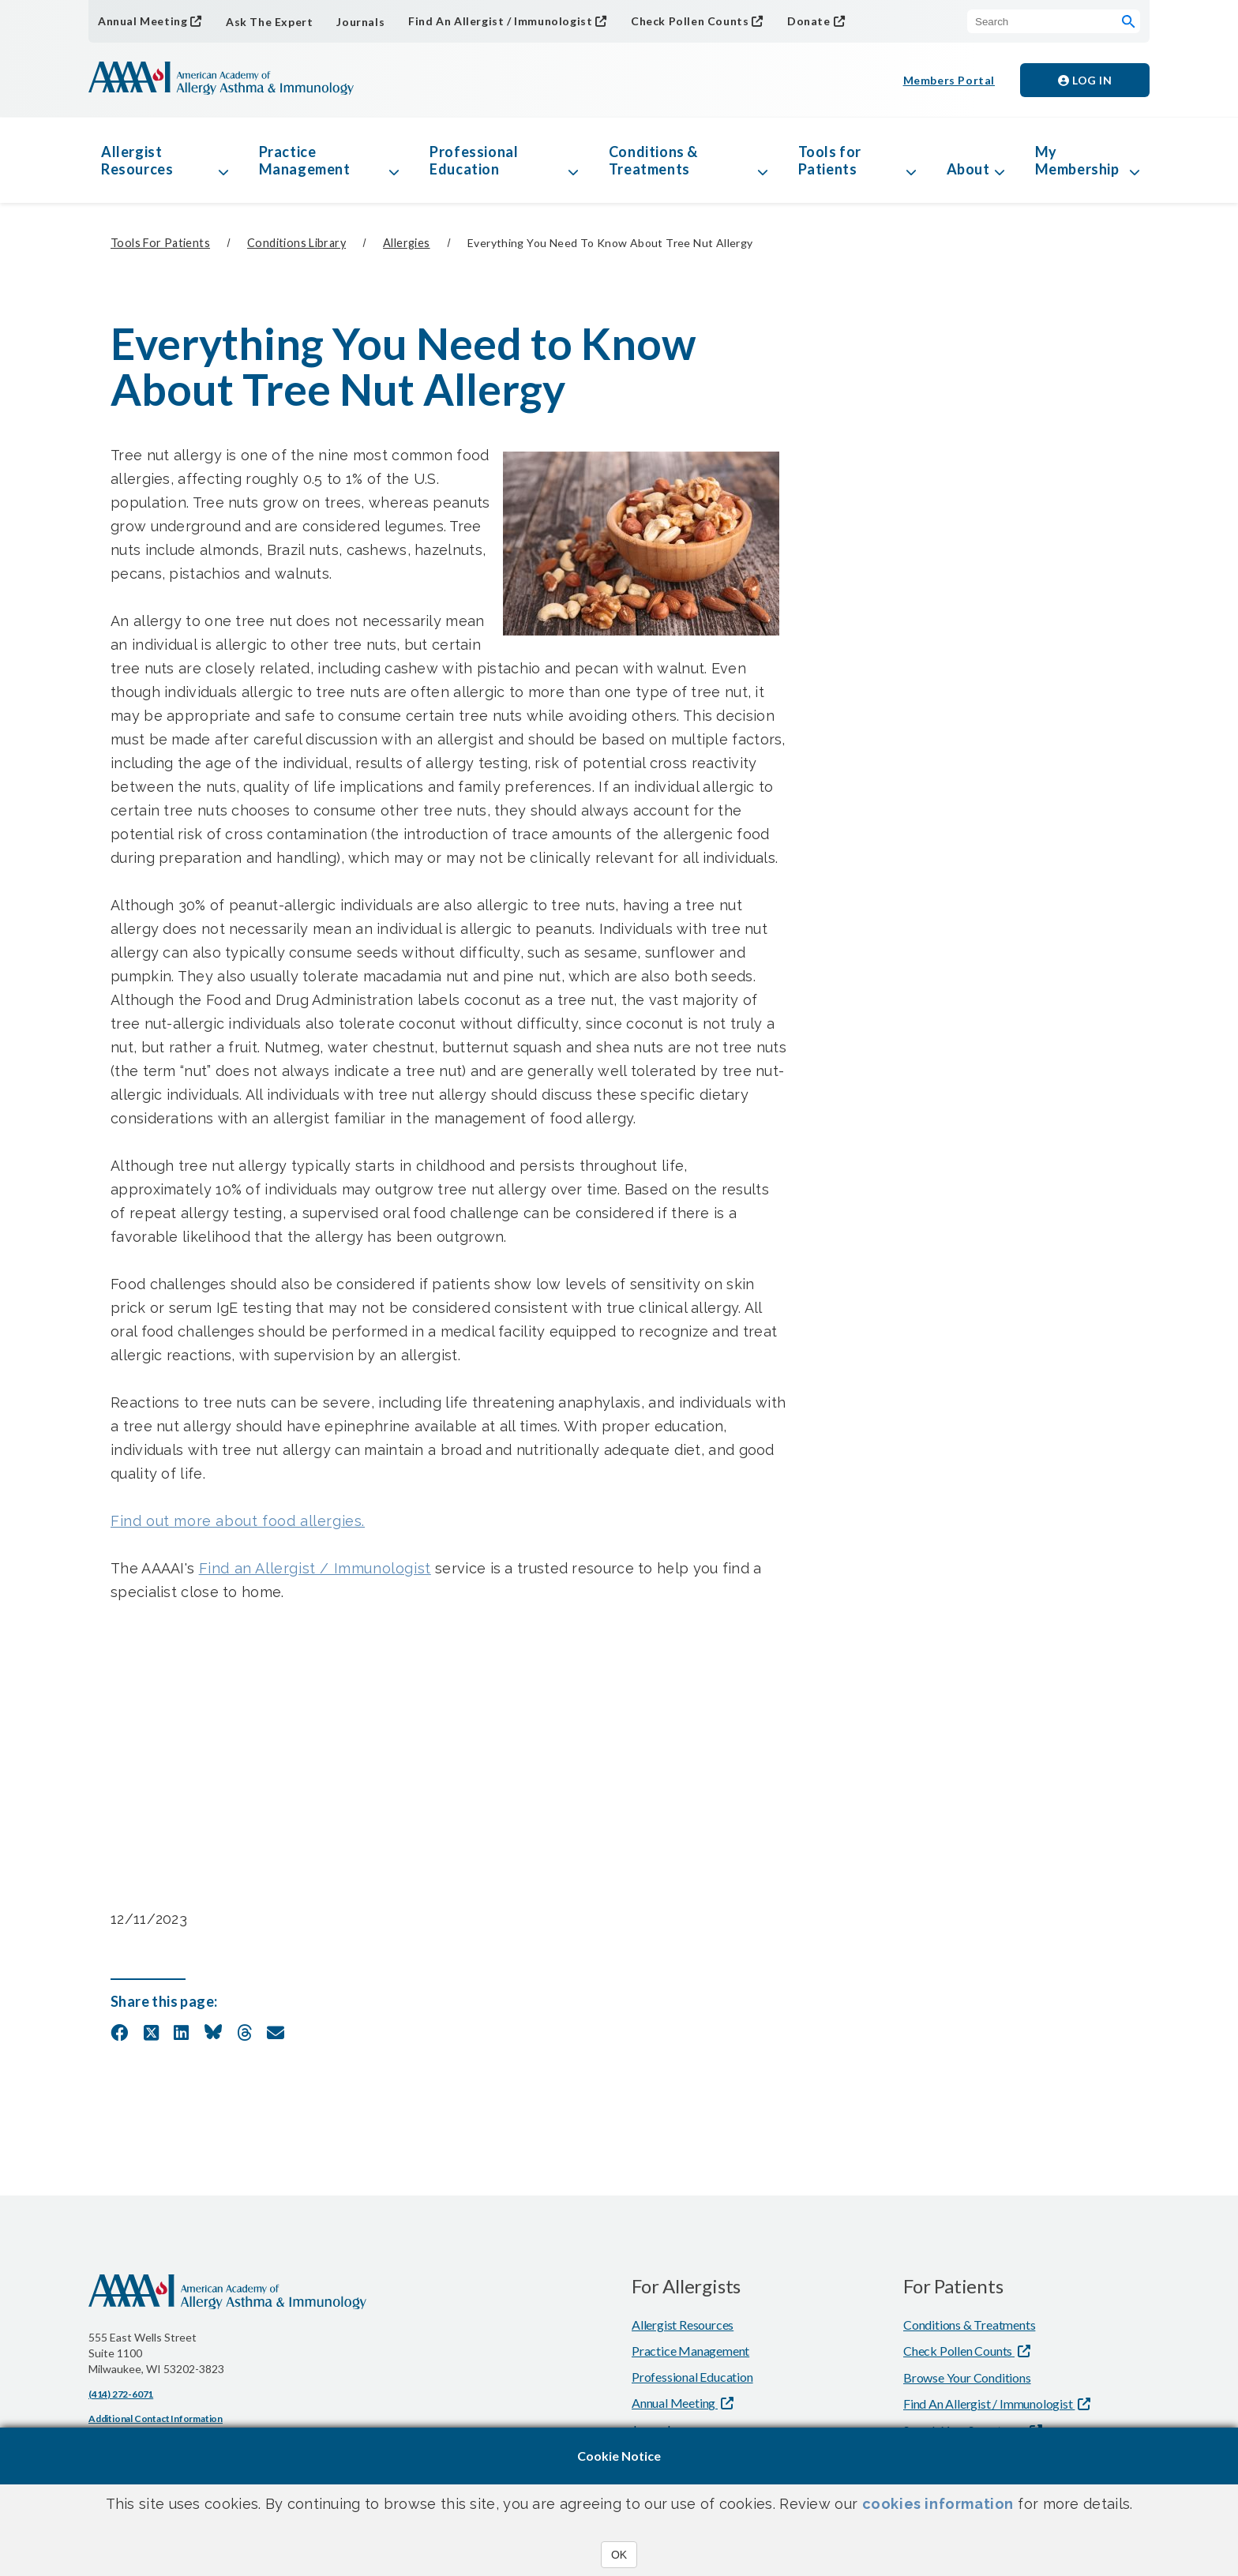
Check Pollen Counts (689, 21)
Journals (360, 21)
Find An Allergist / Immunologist (500, 21)
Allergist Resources (137, 160)
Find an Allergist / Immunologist (315, 1568)
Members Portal (949, 80)
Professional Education (474, 160)
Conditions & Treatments (653, 160)
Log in (1085, 80)
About (968, 169)
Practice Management (305, 160)
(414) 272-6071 (120, 2394)
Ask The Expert (269, 21)
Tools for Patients (829, 160)
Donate (809, 21)
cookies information (938, 2503)
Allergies (406, 242)
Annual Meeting (142, 21)
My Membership (1077, 160)
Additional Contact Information (155, 2418)
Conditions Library (296, 242)
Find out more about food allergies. (238, 1521)
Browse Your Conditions (967, 2377)
